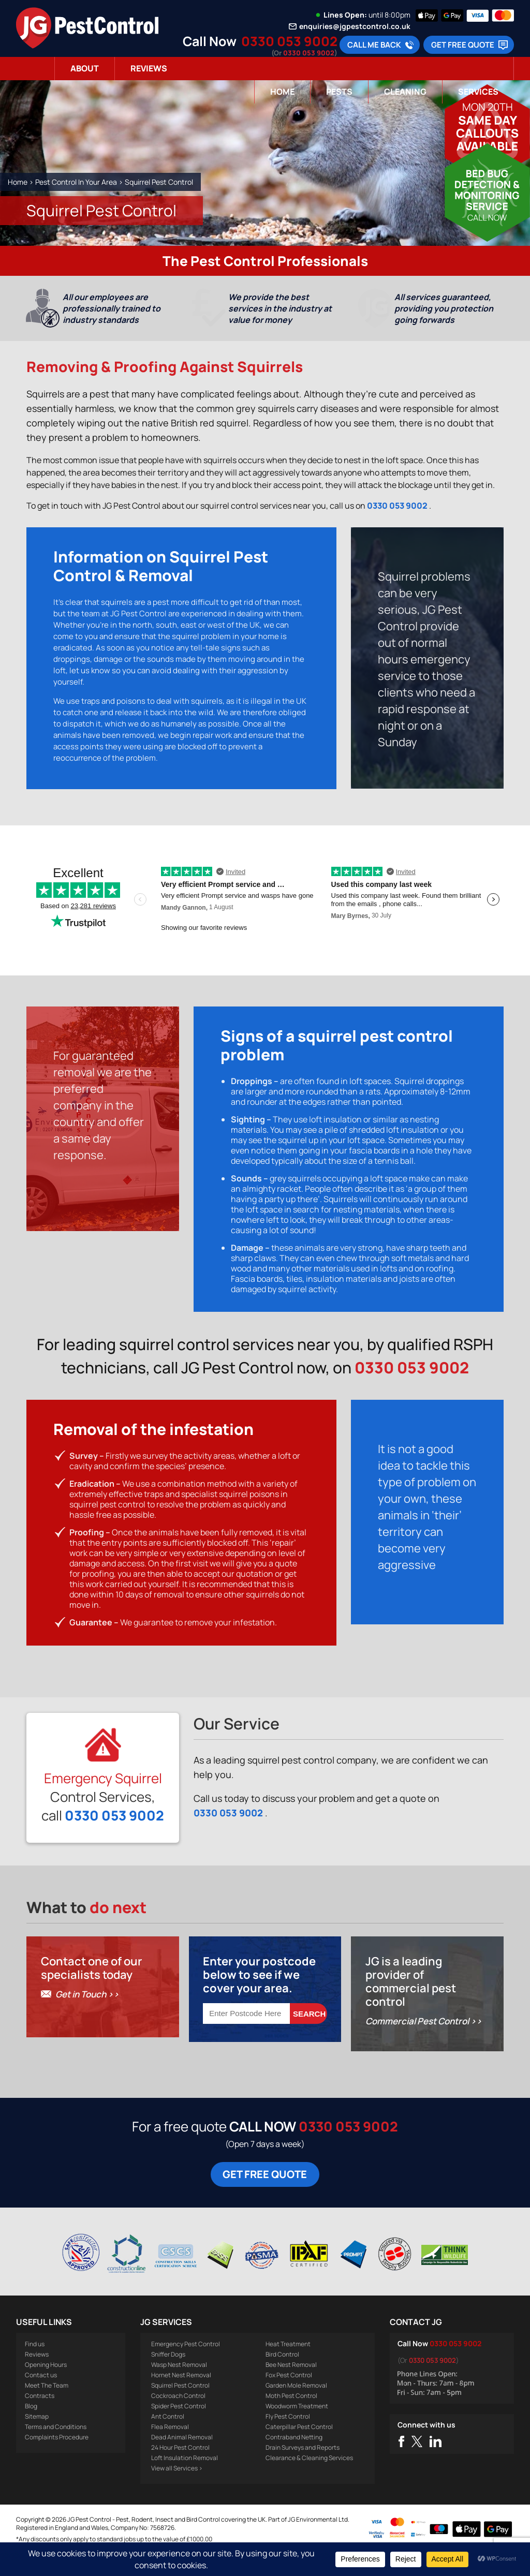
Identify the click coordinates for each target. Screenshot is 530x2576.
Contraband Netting (294, 2459)
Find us (35, 2366)
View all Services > (176, 2490)
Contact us (41, 2397)
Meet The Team (46, 2408)
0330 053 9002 (289, 41)
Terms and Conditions (55, 2449)
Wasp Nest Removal (179, 2387)
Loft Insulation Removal (184, 2480)
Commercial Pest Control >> (423, 2044)
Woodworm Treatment (297, 2428)
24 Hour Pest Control (180, 2470)
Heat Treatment (288, 2366)
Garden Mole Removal (296, 2408)
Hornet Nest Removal (181, 2397)
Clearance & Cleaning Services (309, 2480)
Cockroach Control (178, 2418)
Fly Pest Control (288, 2439)
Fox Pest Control (289, 2397)
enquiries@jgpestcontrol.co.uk (354, 26)
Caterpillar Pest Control (299, 2449)
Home (282, 91)
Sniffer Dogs (168, 2377)
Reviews (148, 68)
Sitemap (37, 2439)
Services (478, 91)
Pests (339, 91)
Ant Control (167, 2439)
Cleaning (405, 91)
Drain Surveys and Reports (303, 2470)
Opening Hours (46, 2387)
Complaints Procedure (57, 2459)
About (84, 68)
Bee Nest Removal (291, 2387)
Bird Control (282, 2377)
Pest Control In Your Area (76, 182)
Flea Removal (170, 2449)
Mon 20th (487, 107)
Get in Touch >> (87, 2017)
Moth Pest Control (291, 2418)
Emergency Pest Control (185, 2366)
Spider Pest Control (178, 2428)
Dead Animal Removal (182, 2459)
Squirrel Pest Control (180, 2408)
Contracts (39, 2418)
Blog (31, 2428)
